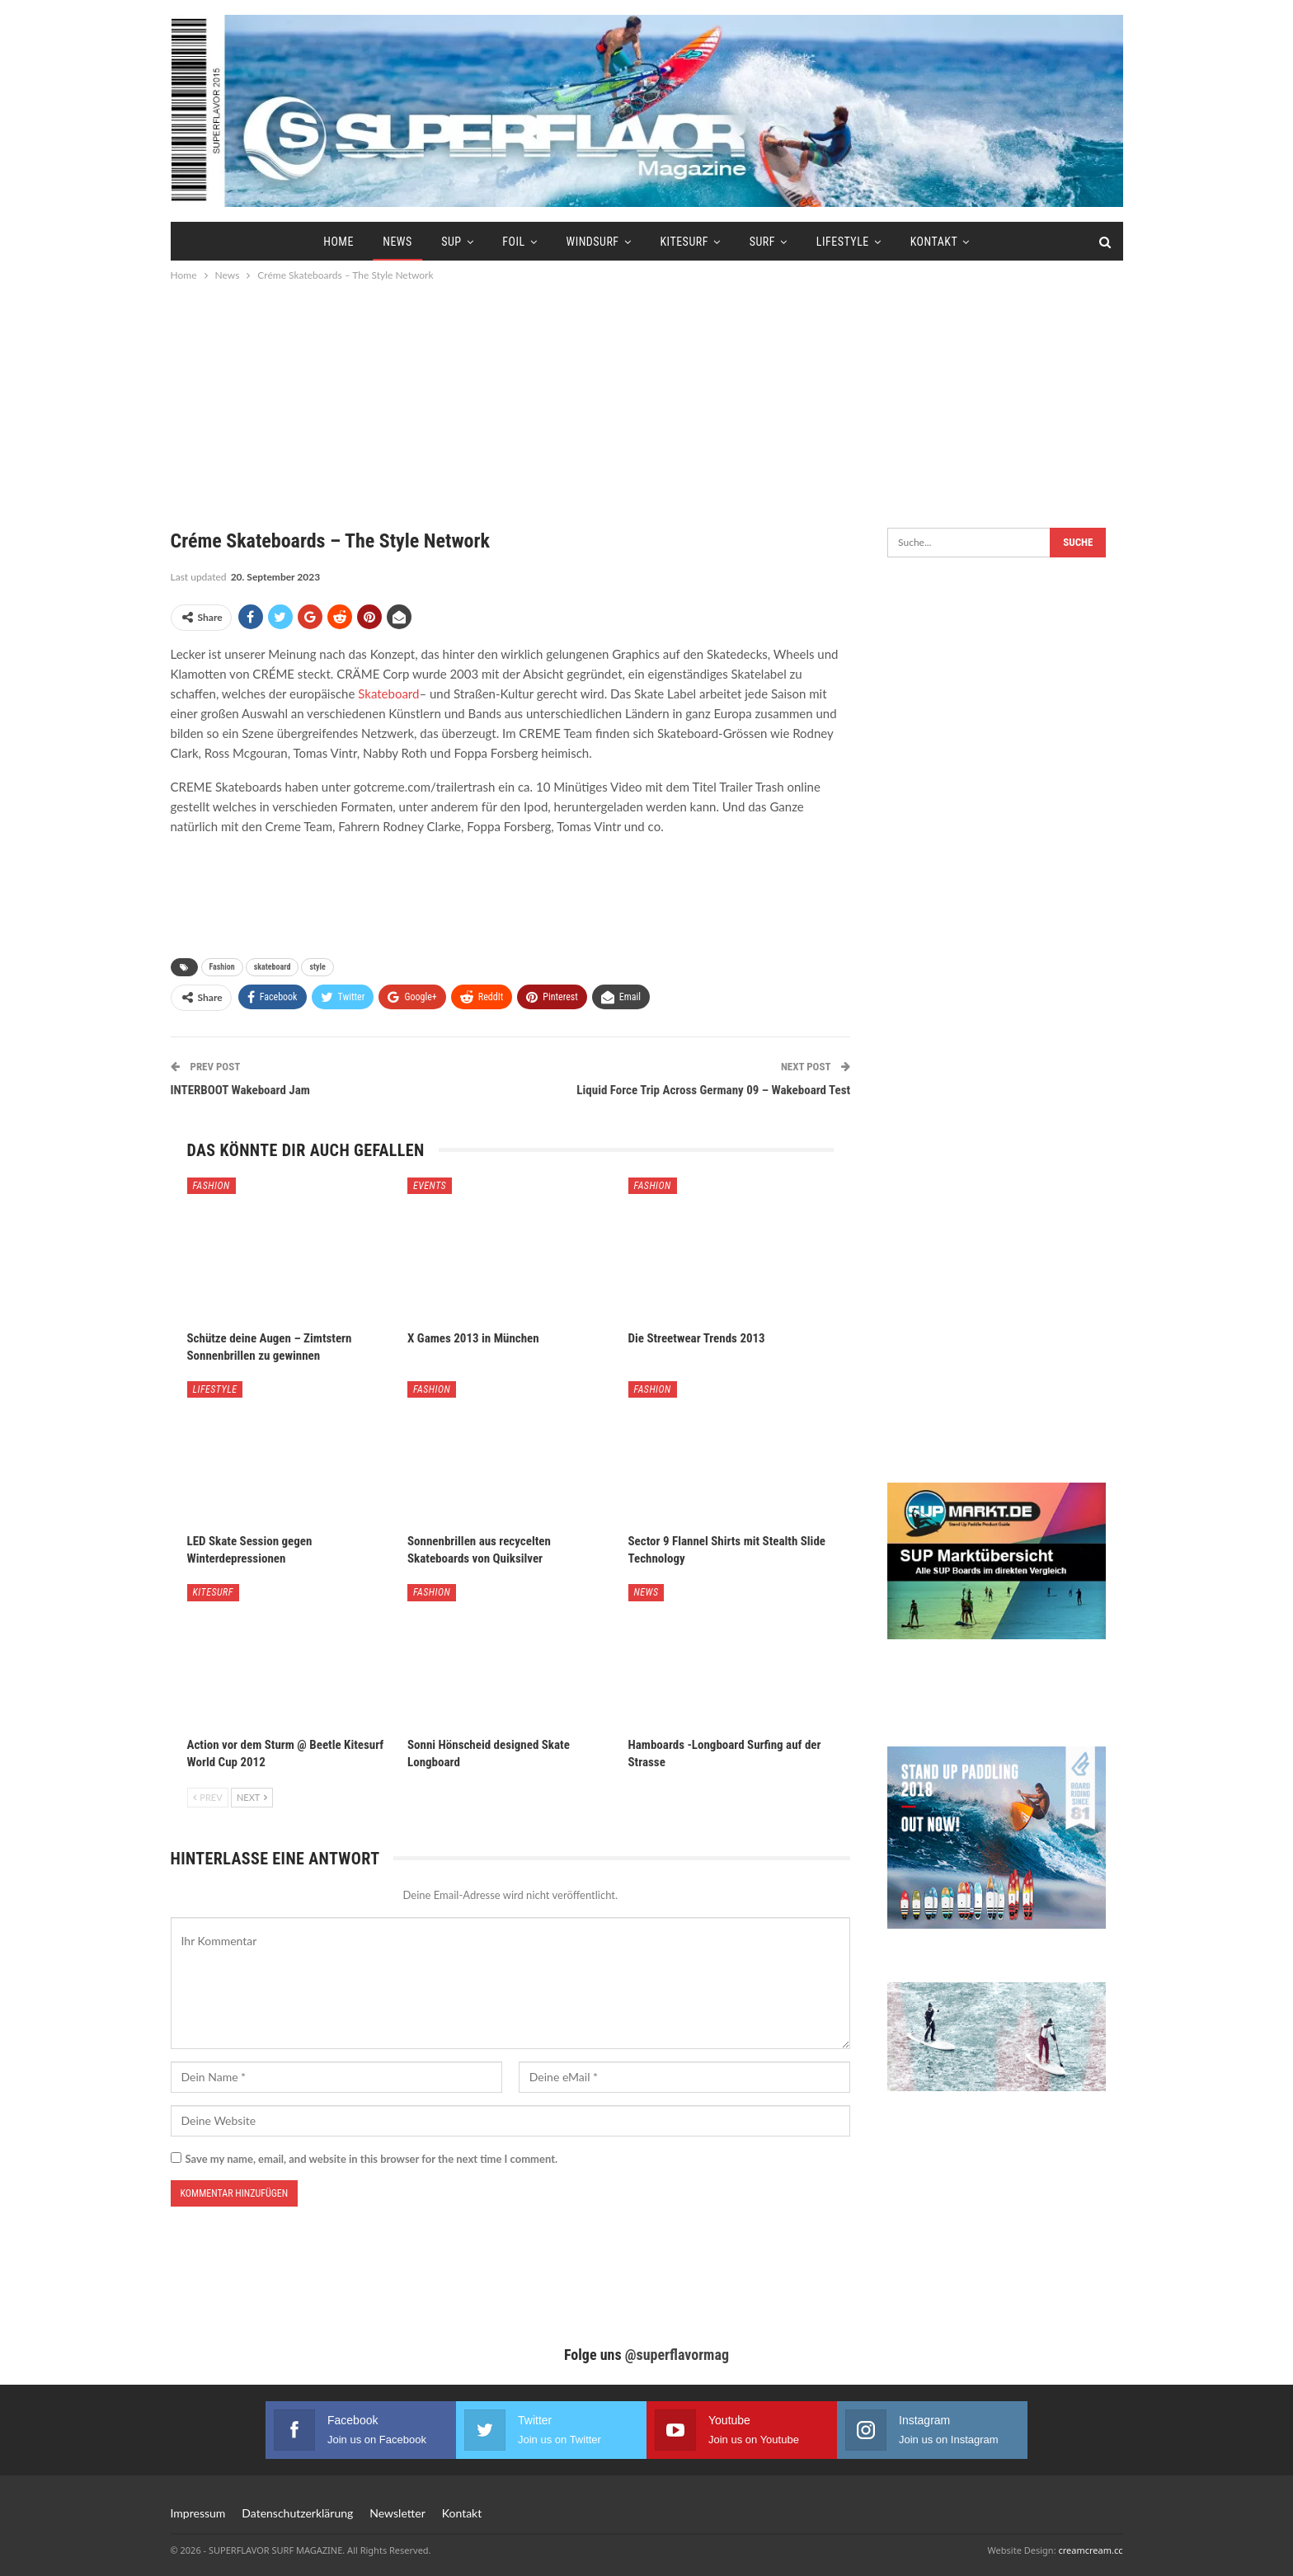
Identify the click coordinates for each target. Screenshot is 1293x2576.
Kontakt (934, 241)
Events (429, 1186)
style (317, 966)
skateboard (272, 966)
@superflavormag (677, 2354)
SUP (451, 241)
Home (338, 241)
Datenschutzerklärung (297, 2513)
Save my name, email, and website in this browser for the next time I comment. (372, 2158)
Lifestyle (842, 241)
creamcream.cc (1090, 2550)
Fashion (222, 966)
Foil (513, 241)
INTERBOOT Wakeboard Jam (240, 1090)
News (397, 241)
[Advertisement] (646, 396)
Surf (762, 241)
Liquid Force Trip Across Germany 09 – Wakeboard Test (713, 1090)
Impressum (198, 2513)
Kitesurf (684, 241)
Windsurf (592, 241)
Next (252, 1797)
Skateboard (388, 693)
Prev (208, 1797)
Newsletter (397, 2513)
